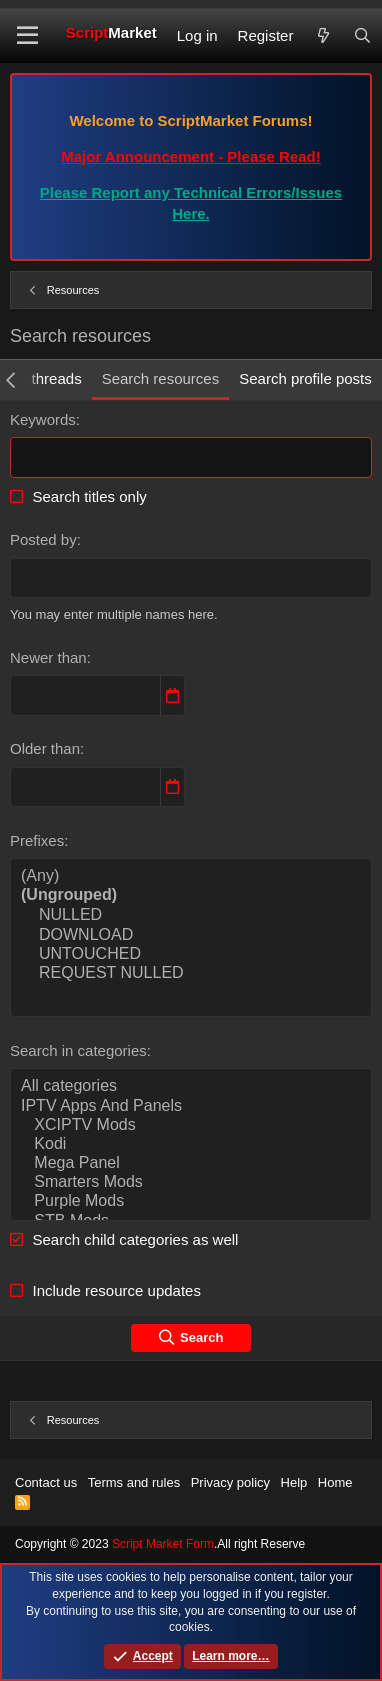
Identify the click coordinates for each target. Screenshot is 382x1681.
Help (294, 1482)
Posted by (43, 539)
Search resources (161, 378)
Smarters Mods (191, 1182)
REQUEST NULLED (191, 973)
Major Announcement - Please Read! (191, 156)
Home (335, 1482)
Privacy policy (230, 1482)
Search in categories (78, 1050)
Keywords (43, 419)
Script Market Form (163, 1544)
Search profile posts (305, 378)
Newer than (48, 657)
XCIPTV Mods (191, 1125)
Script (111, 32)
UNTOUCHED (191, 954)
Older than (45, 748)
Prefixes (37, 840)
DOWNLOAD (191, 935)
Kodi (191, 1144)
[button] (27, 36)
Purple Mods (191, 1201)
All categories (191, 1086)
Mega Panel (191, 1163)
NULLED (191, 915)
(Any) (191, 876)
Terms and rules (134, 1482)
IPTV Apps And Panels (191, 1106)
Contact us (46, 1482)
